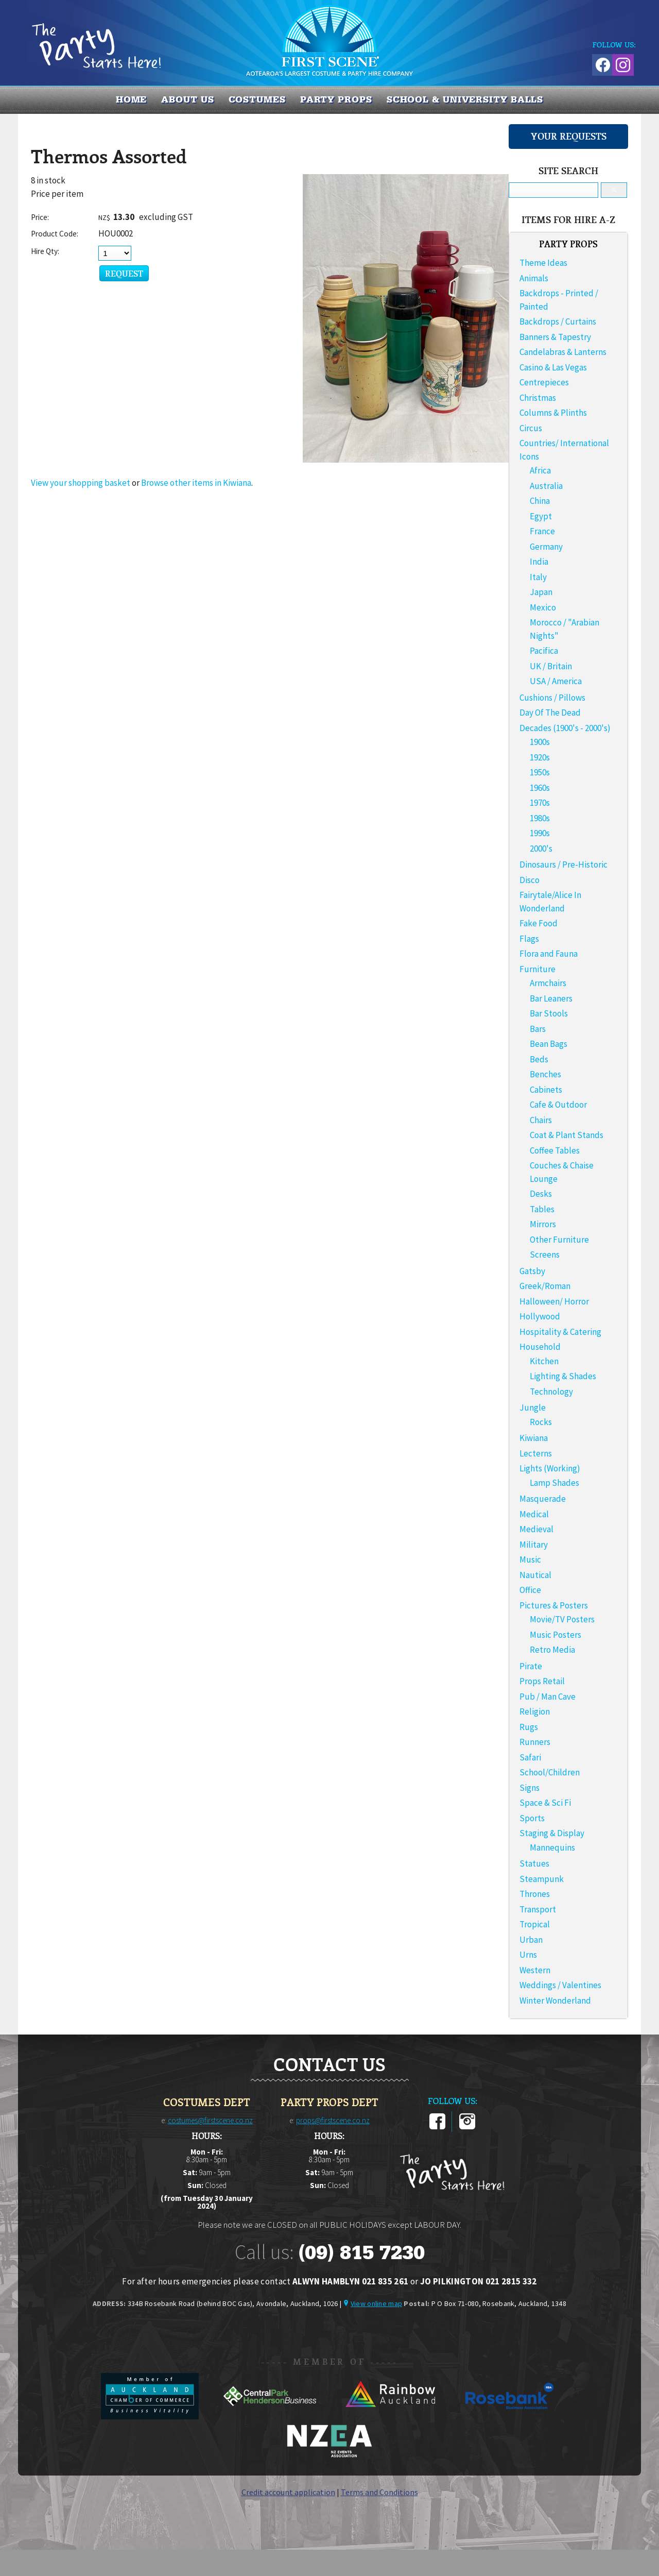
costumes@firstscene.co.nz (210, 2120)
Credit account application (288, 2492)
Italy (538, 577)
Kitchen (544, 1361)
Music (530, 1559)
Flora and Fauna (548, 953)
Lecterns (535, 1453)
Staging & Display (551, 1833)
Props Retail (542, 1681)
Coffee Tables (555, 1150)
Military (533, 1544)
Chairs (541, 1120)
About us (187, 99)
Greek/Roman (544, 1286)
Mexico (543, 607)
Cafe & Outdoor (558, 1104)
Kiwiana (533, 1438)
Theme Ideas (543, 262)
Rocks (541, 1422)
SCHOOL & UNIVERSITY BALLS (465, 99)
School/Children (549, 1772)
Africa (540, 470)
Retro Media (552, 1649)
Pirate (530, 1666)
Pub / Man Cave (547, 1696)
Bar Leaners (551, 998)
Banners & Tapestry (555, 337)
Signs (529, 1787)
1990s (540, 833)
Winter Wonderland (555, 2000)
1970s (540, 802)
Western (534, 1970)
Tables (542, 1209)
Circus (530, 428)
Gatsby (532, 1271)
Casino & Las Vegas (553, 367)
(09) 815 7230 (361, 2252)
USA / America (556, 681)
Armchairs (548, 983)
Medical (534, 1514)
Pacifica (544, 650)
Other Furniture (559, 1239)
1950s (540, 772)
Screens (545, 1254)
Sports (532, 1818)
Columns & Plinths (553, 412)
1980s (540, 818)
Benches (545, 1074)
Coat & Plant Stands (566, 1135)
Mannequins (552, 1847)
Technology (551, 1391)
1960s (540, 787)
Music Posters (555, 1634)
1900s (540, 742)
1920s (540, 757)
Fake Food (538, 923)
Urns (528, 1954)
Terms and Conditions (379, 2492)
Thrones (534, 1894)
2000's (541, 848)
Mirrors (543, 1224)
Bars (538, 1029)
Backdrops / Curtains (557, 321)
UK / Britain (551, 666)
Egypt (541, 516)
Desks (541, 1193)
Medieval (536, 1529)
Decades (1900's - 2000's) (565, 728)
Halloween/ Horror (554, 1301)
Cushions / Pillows (552, 697)
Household (540, 1346)
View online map (376, 2303)
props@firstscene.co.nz (333, 2120)
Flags (529, 938)
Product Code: (54, 234)
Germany (546, 546)
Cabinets (546, 1089)
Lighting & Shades (563, 1376)
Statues (534, 1863)
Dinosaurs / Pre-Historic (563, 864)
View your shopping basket (80, 482)
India (539, 561)
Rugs (528, 1727)
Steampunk (541, 1879)
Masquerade (542, 1498)
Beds (539, 1059)
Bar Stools (549, 1013)
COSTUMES (257, 99)
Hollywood (539, 1316)
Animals (533, 278)
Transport (537, 1909)
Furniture (537, 969)
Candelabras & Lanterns (562, 352)
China (540, 500)
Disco (529, 880)
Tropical (534, 1924)
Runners (534, 1742)
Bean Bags (548, 1043)
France (542, 531)
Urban (531, 1939)
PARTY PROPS (336, 99)
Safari (530, 1757)
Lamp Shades (554, 1482)
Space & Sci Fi (545, 1802)
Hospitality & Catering (560, 1331)
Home (131, 99)
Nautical (535, 1575)
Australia (546, 486)
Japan (541, 592)
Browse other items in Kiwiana (196, 482)
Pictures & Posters (553, 1605)
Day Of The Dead (550, 712)
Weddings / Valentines (560, 1985)
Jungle (532, 1407)
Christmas (537, 397)
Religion (534, 1711)
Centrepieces (544, 382)
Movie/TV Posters (562, 1619)
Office (530, 1590)
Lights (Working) (549, 1468)
